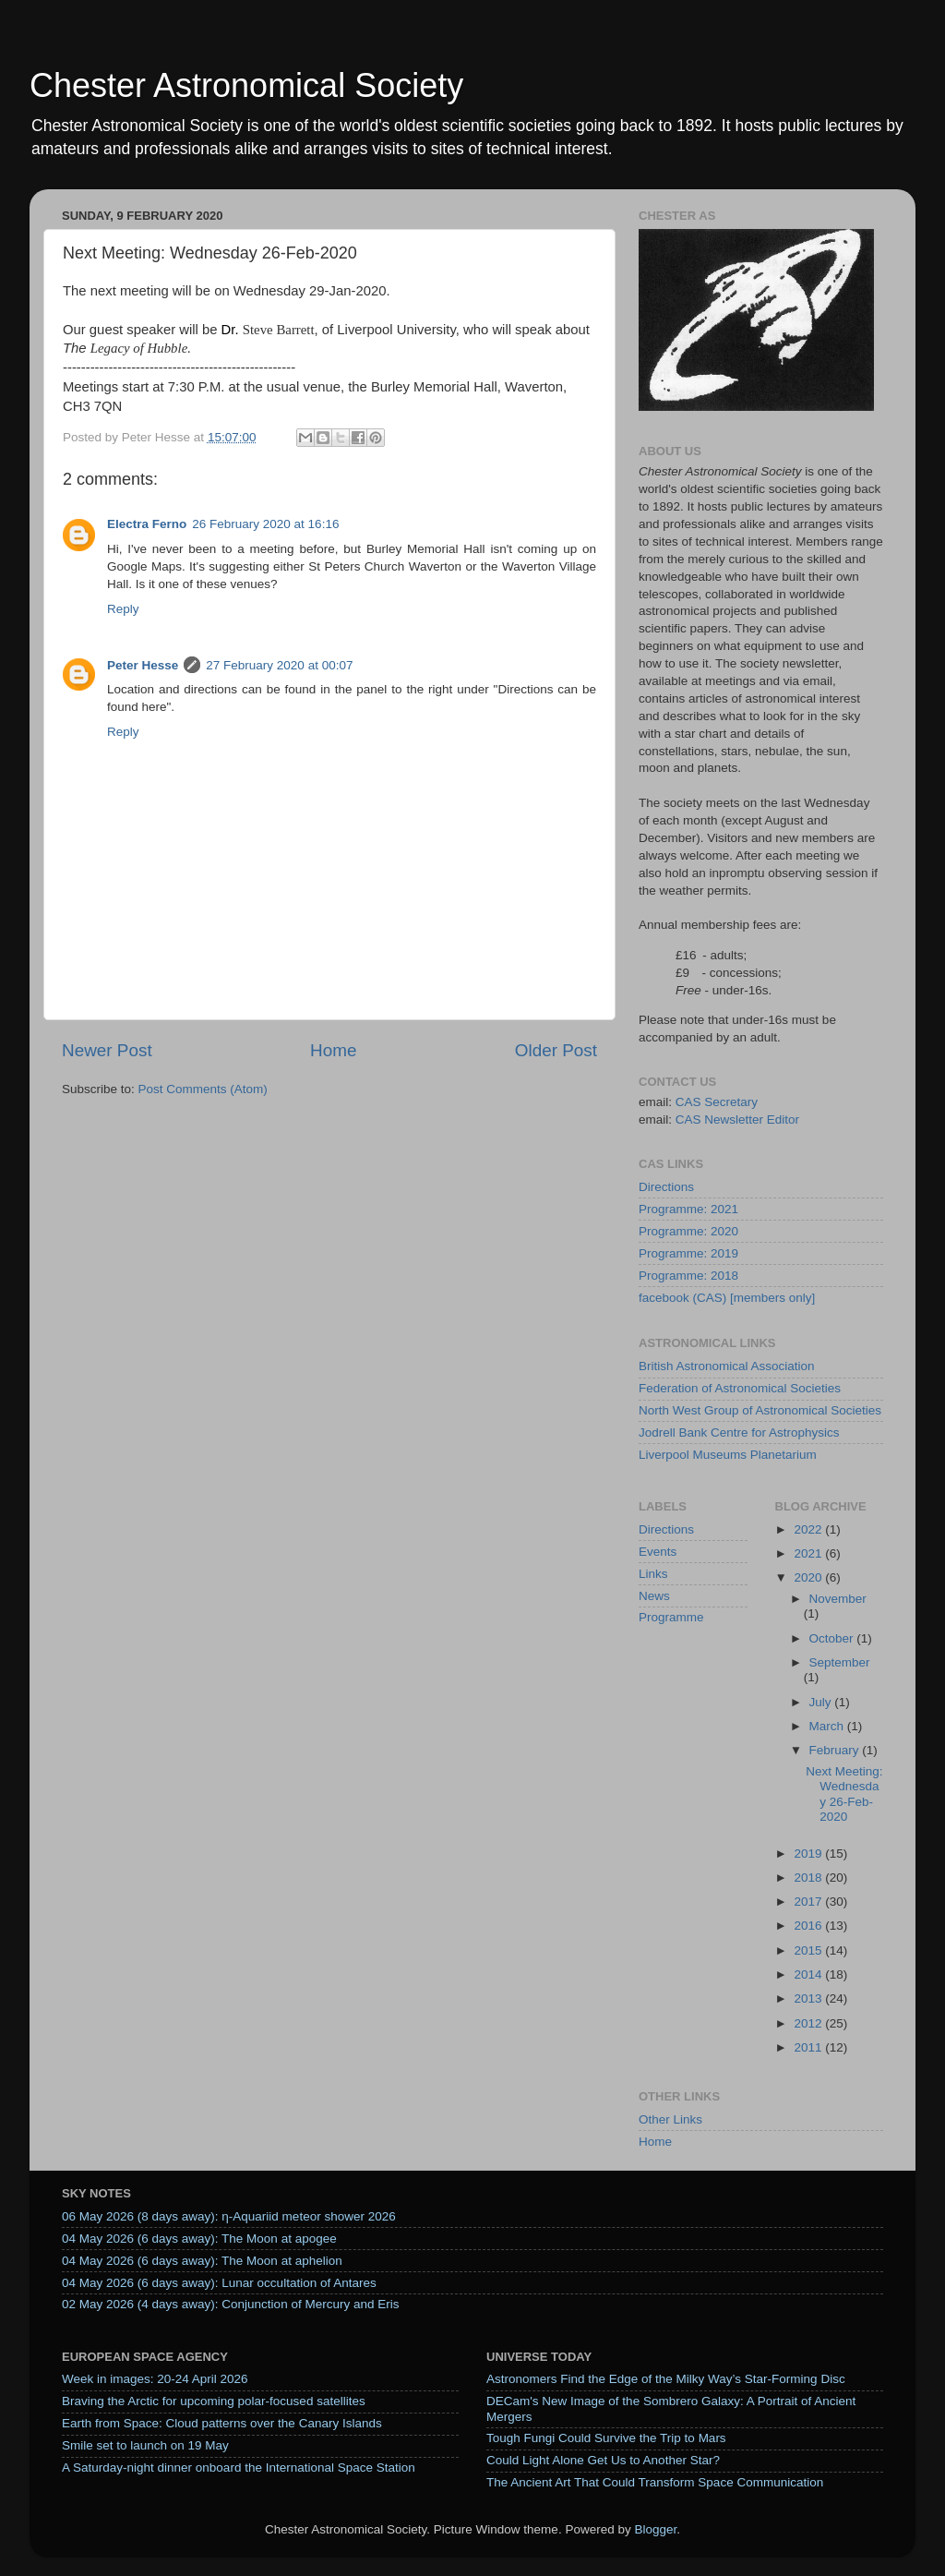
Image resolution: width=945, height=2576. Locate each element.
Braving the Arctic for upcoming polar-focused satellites (213, 2401)
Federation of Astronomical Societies (740, 1388)
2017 (809, 1901)
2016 (809, 1925)
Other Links (670, 2119)
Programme (671, 1617)
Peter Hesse (142, 665)
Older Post (556, 1050)
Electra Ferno (146, 524)
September (839, 1662)
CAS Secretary (717, 1102)
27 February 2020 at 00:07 (279, 665)
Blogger (655, 2529)
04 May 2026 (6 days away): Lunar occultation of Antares (219, 2283)
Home (333, 1050)
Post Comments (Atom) (203, 1089)
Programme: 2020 (688, 1231)
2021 (809, 1553)
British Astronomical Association (727, 1366)
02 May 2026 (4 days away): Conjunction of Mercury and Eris (230, 2304)
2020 (809, 1577)
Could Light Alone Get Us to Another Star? (603, 2460)
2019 (809, 1853)
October (833, 1638)
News (654, 1596)
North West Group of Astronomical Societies (760, 1410)
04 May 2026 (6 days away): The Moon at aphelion (202, 2261)
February (836, 1750)
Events (657, 1552)
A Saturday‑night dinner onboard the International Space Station (238, 2467)
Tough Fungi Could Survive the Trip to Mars (606, 2438)
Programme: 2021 (688, 1209)
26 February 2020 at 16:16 (265, 524)
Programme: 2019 (688, 1253)
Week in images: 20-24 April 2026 (155, 2379)
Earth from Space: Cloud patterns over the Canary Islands (222, 2423)
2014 (809, 1974)
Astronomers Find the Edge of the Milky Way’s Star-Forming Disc (665, 2379)
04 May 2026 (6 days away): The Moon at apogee (199, 2238)
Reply (123, 609)
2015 (809, 1950)
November (838, 1599)
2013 (809, 1998)
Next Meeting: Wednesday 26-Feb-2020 (844, 1794)
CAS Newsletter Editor (737, 1119)
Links (653, 1574)
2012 (809, 2023)
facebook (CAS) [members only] (727, 1298)
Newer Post (107, 1050)
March (828, 1726)
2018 (809, 1877)
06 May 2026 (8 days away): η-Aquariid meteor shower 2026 (229, 2216)
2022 (809, 1529)
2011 (809, 2047)
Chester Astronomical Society (246, 85)
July (822, 1702)
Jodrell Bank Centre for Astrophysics (739, 1432)
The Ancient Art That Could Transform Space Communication (654, 2482)
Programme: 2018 (688, 1275)
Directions (666, 1187)
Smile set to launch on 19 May (145, 2445)
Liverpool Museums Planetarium (728, 1455)
